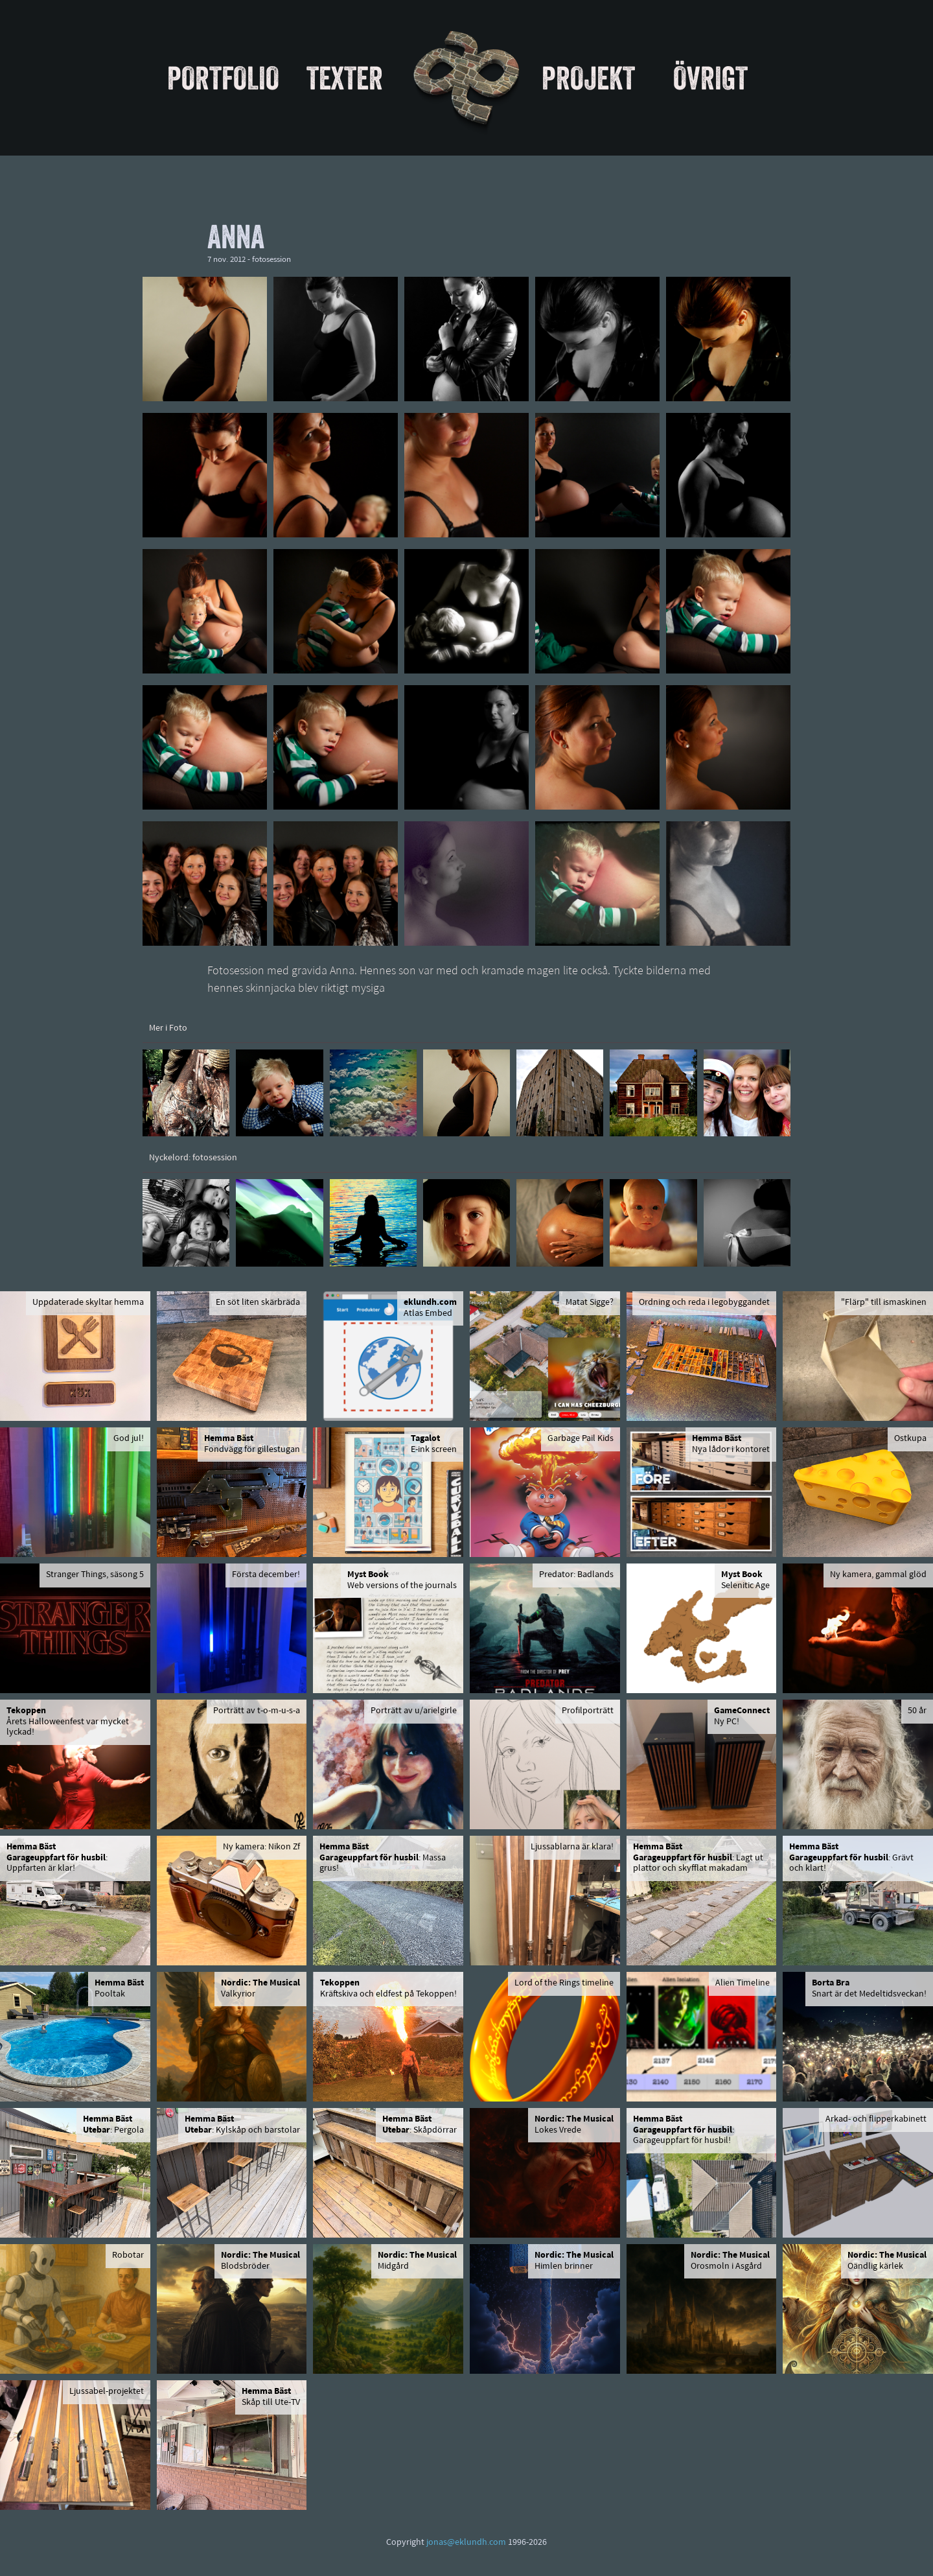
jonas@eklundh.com (466, 2542)
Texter (344, 78)
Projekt (588, 78)
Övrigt (710, 78)
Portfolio (223, 78)
